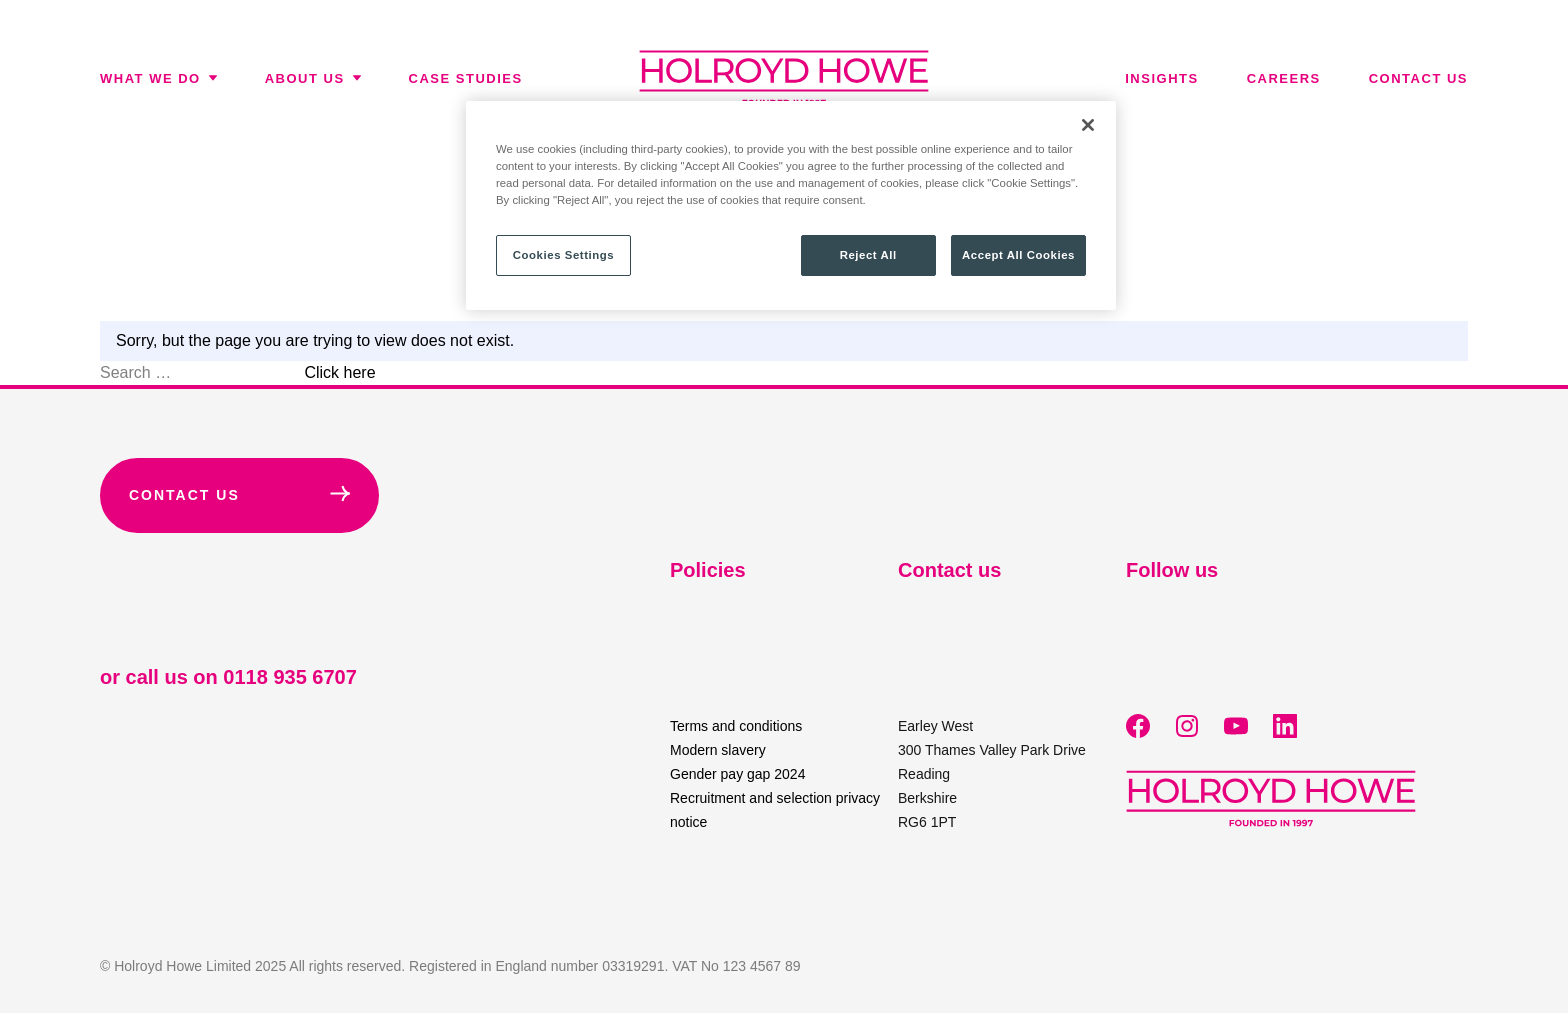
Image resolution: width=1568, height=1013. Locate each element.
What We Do (158, 78)
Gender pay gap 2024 (737, 774)
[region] (791, 205)
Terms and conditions (736, 726)
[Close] (1088, 125)
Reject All (868, 255)
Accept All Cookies (1018, 255)
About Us (313, 78)
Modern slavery (718, 750)
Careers (1284, 78)
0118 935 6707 (289, 677)
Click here (339, 372)
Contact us (1418, 78)
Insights (1161, 78)
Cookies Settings (563, 255)
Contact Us (239, 494)
